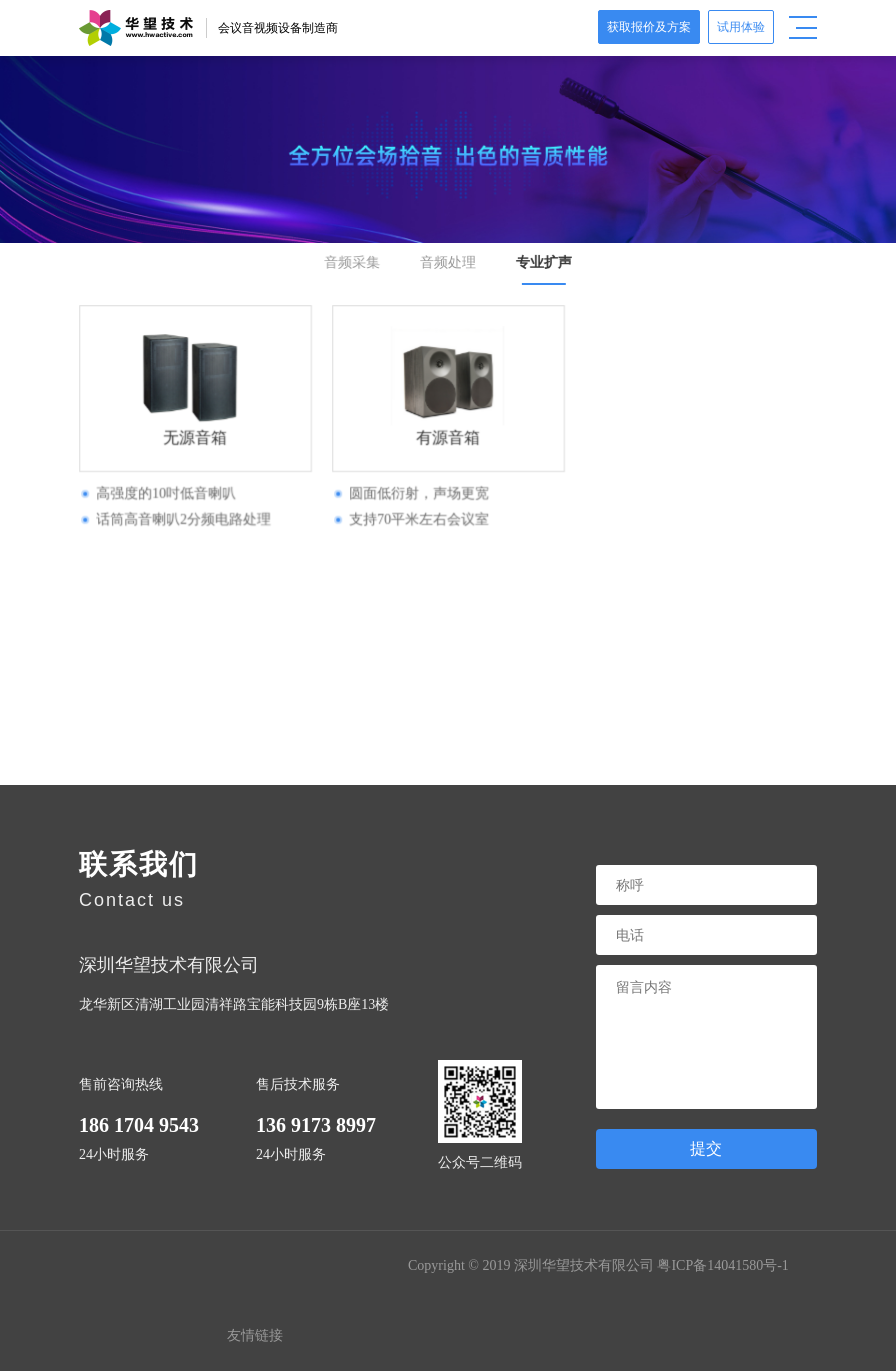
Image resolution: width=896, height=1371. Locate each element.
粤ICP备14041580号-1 (722, 1265)
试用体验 (741, 27)
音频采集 (353, 262)
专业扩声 (542, 262)
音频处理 (447, 262)
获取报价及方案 (649, 27)
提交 (706, 1148)
